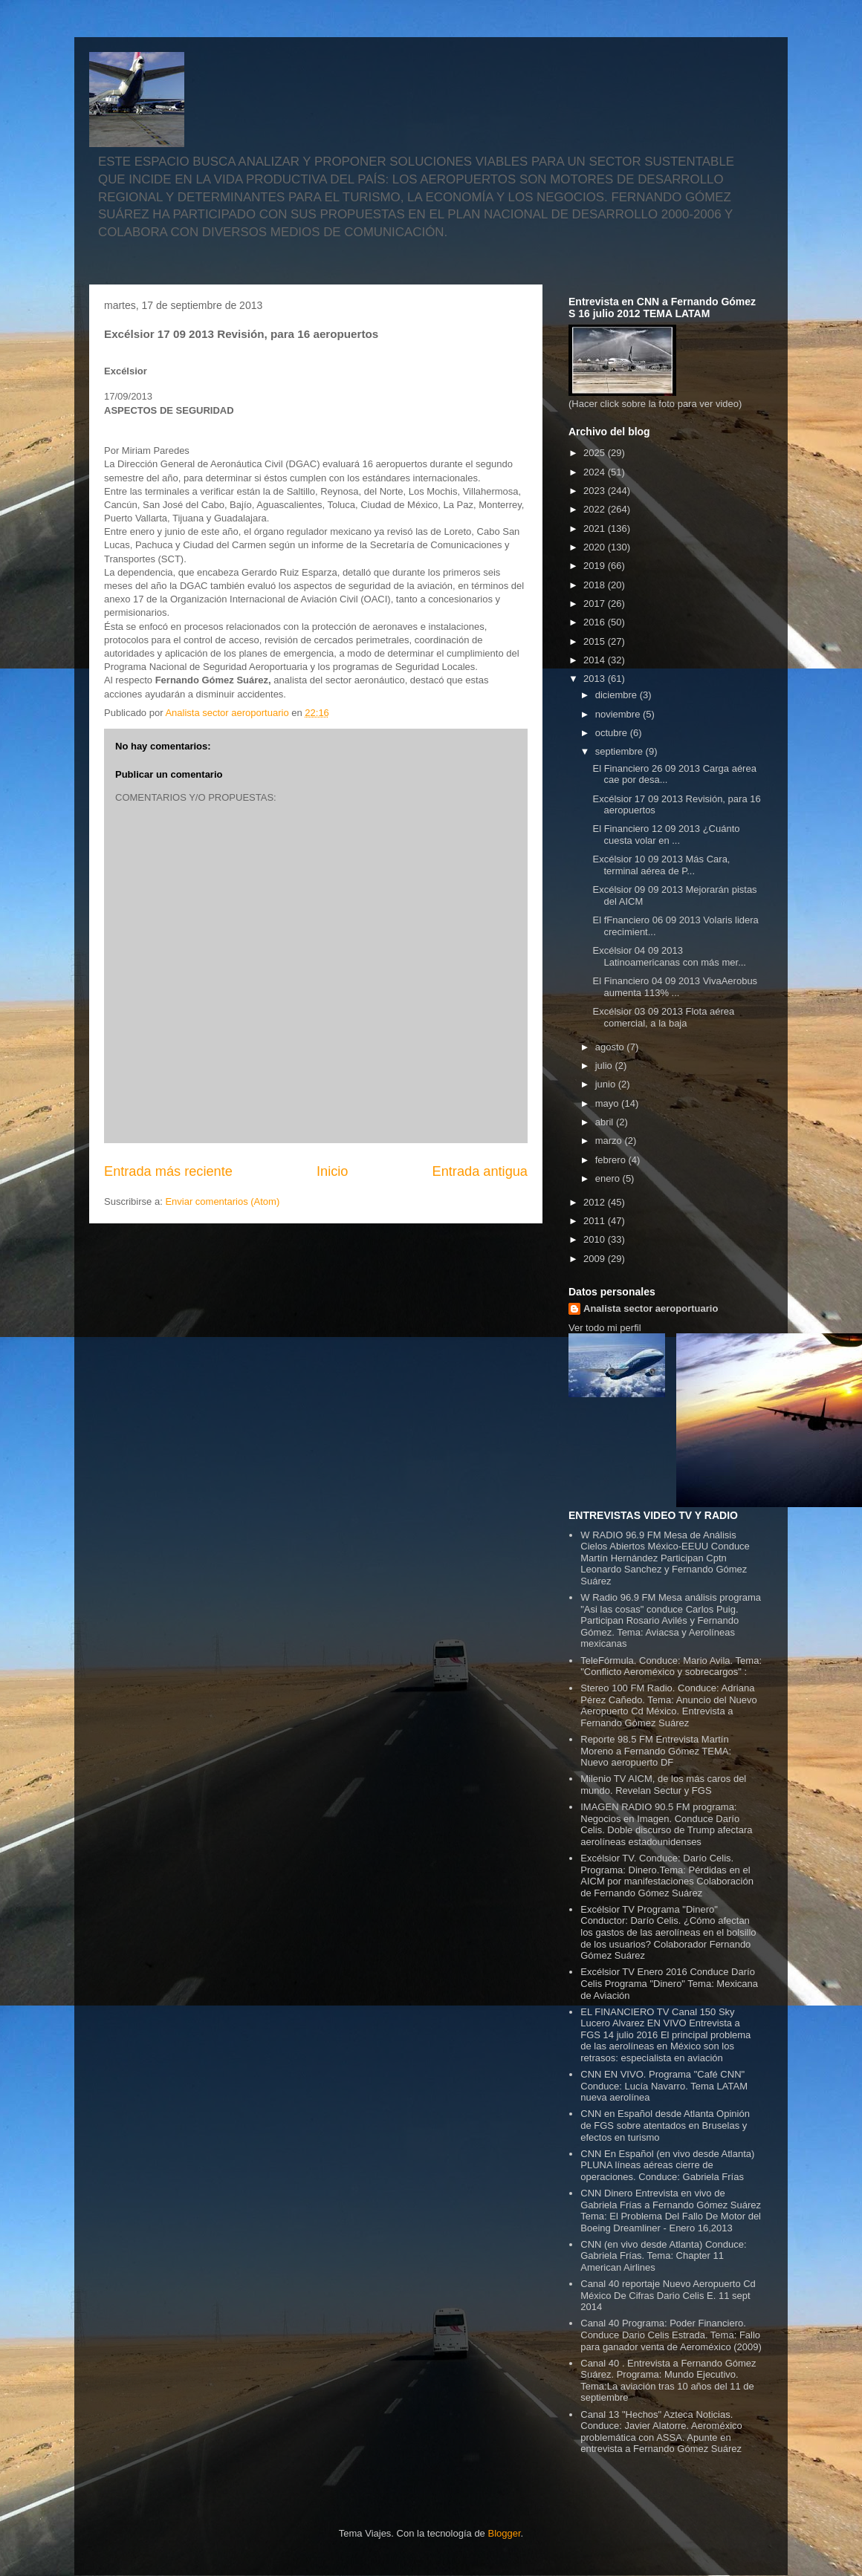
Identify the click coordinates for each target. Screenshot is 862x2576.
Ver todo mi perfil (604, 1327)
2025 (595, 452)
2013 (595, 678)
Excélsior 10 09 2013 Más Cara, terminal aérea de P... (661, 864)
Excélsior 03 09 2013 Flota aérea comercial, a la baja (663, 1017)
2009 (595, 1258)
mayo (608, 1103)
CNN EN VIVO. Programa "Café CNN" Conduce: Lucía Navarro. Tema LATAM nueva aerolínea (664, 2086)
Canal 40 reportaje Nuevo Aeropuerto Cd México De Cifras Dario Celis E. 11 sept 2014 (668, 2295)
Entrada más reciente (168, 1171)
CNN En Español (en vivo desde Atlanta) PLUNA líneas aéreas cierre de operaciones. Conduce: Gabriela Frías (667, 2165)
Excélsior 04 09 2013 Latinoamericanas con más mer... (668, 956)
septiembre (620, 751)
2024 (595, 472)
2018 (595, 585)
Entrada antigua (480, 1171)
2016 (595, 622)
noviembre (619, 714)
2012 (595, 1202)
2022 (595, 509)
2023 (595, 490)
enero (609, 1178)
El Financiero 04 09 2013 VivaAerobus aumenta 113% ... (674, 986)
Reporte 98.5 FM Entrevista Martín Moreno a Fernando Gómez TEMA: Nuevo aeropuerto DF (655, 1751)
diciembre (617, 694)
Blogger (503, 2533)
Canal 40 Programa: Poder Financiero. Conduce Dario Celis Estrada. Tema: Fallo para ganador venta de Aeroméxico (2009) (671, 2335)
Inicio (332, 1171)
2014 (595, 660)
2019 (595, 565)
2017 (595, 603)
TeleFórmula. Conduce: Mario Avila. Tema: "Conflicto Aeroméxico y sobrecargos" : (671, 1666)
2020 (595, 547)
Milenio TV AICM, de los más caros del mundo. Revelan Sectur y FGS (663, 1784)
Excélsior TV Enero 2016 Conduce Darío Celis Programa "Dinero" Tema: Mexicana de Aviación (669, 1983)
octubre (612, 732)
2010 (595, 1239)
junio (606, 1084)
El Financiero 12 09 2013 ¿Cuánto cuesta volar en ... (665, 834)
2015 (595, 641)
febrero (612, 1159)
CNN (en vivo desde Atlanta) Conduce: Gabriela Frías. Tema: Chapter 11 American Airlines (663, 2256)
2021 (595, 528)
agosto (611, 1047)
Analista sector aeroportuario (650, 1308)
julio (605, 1065)
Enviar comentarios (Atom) (222, 1201)
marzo (610, 1140)
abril (605, 1122)
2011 (595, 1220)
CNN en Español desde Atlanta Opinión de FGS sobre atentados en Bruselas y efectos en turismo (665, 2125)
